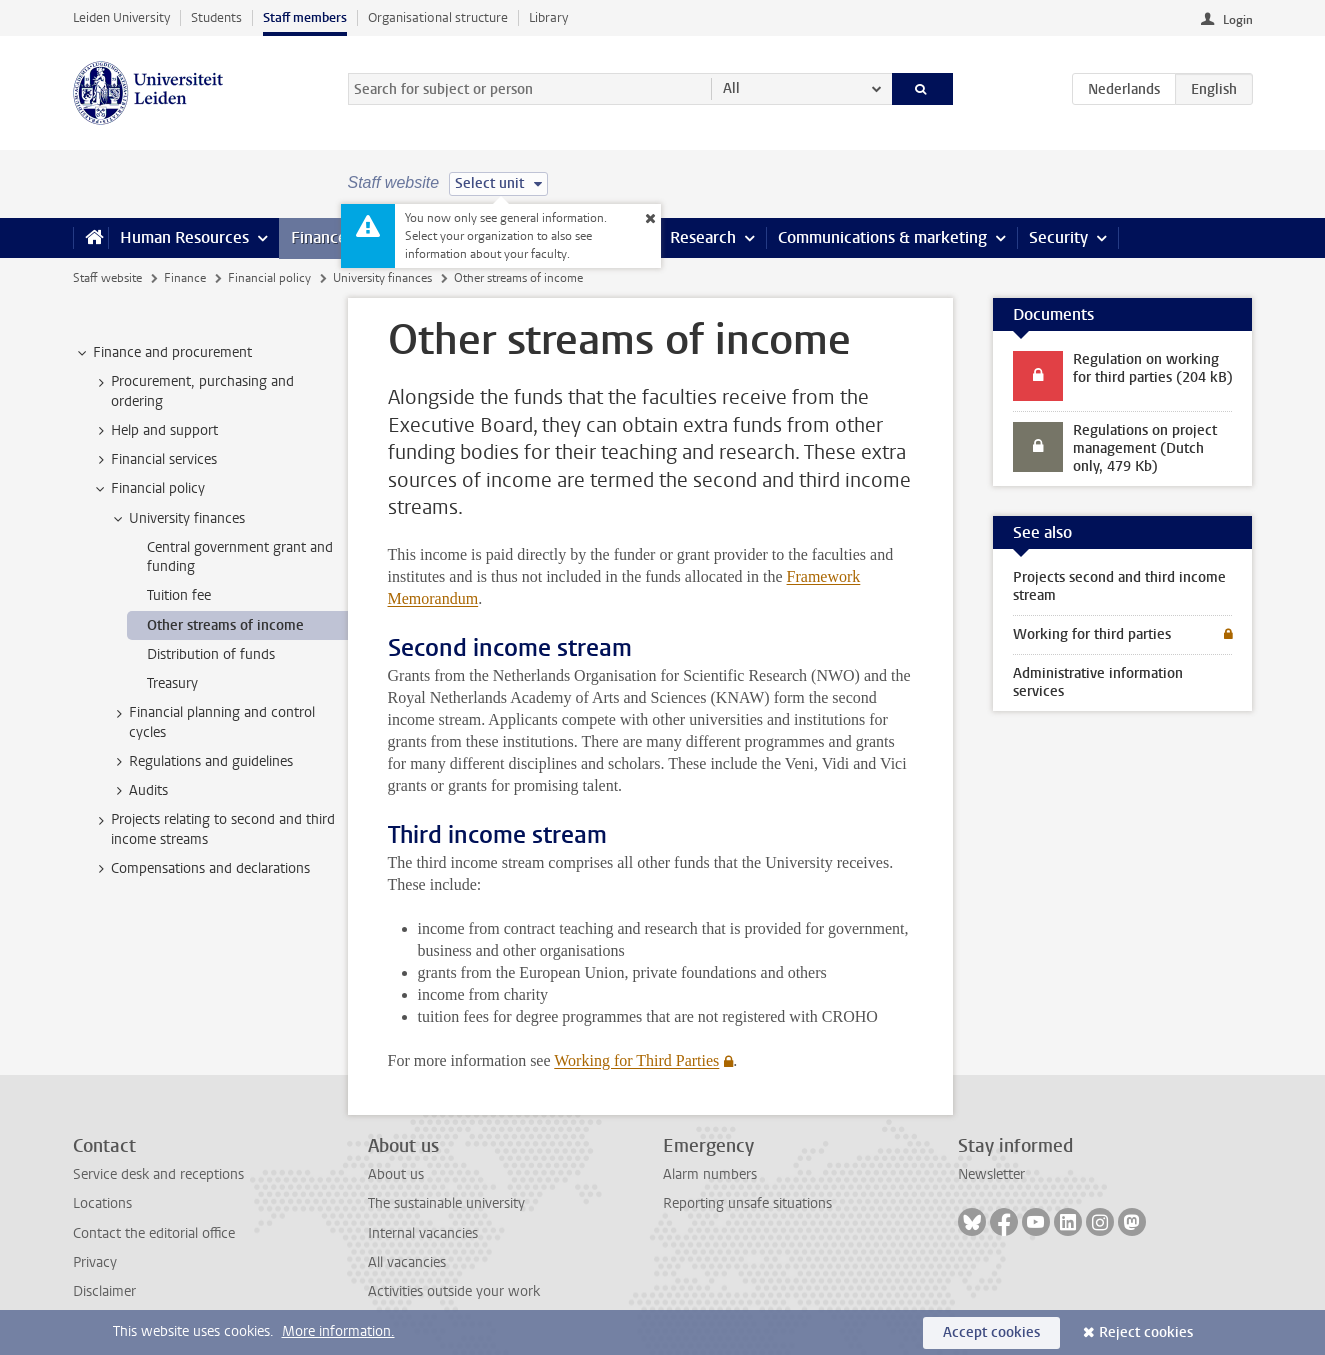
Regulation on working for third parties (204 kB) (1153, 368)
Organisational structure (438, 17)
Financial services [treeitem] (154, 460)
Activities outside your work (454, 1291)
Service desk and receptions (158, 1174)
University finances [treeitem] (177, 519)
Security (1058, 237)
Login (1238, 20)
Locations (102, 1203)
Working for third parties (1092, 634)
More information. (338, 1331)
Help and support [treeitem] (155, 431)
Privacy (95, 1262)
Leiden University (121, 17)
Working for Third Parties (636, 1060)
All (731, 88)
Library (548, 17)
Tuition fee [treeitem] (179, 595)
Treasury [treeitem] (172, 683)
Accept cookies (991, 1332)
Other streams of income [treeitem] (225, 625)
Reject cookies (1146, 1332)
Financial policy (269, 278)
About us (396, 1174)
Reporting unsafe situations (747, 1203)
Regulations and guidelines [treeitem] (201, 762)
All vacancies (407, 1262)
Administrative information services (1098, 682)
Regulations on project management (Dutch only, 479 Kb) (1145, 448)
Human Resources (184, 237)
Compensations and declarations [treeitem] (201, 869)
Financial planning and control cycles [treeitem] (212, 722)
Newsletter (991, 1174)
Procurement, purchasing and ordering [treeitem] (193, 391)
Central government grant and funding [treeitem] (240, 557)
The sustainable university (446, 1203)
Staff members (305, 17)
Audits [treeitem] (139, 791)
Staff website (107, 278)
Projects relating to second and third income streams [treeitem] (213, 829)
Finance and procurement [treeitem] (163, 353)
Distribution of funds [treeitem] (211, 654)
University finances (382, 278)
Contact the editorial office (154, 1233)
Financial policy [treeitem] (148, 489)
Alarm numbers (710, 1174)
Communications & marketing (882, 237)
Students (216, 17)
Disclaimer (104, 1291)
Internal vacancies (423, 1233)
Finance (319, 237)
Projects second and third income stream (1119, 586)
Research (703, 237)
